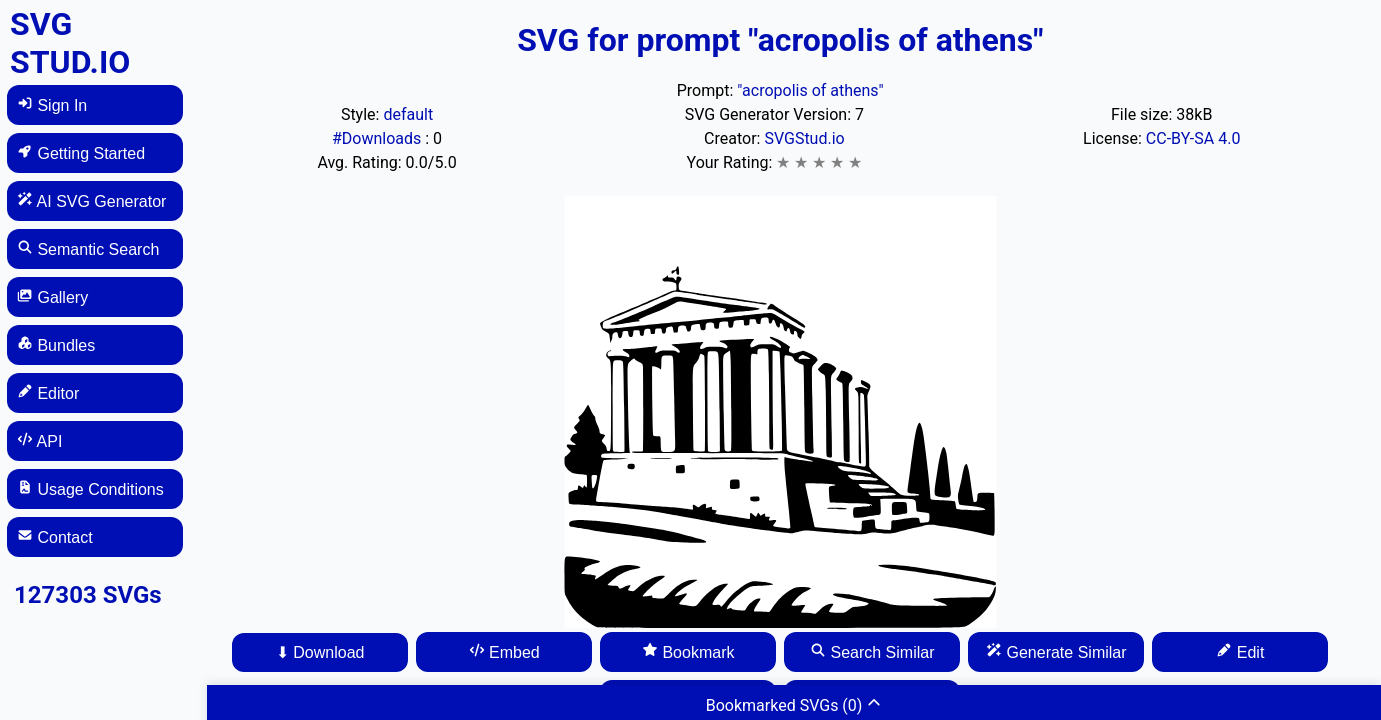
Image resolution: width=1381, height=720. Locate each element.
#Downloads (378, 138)
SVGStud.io (804, 138)
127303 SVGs (88, 595)
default (408, 114)
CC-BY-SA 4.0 (1193, 138)
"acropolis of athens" (810, 90)
